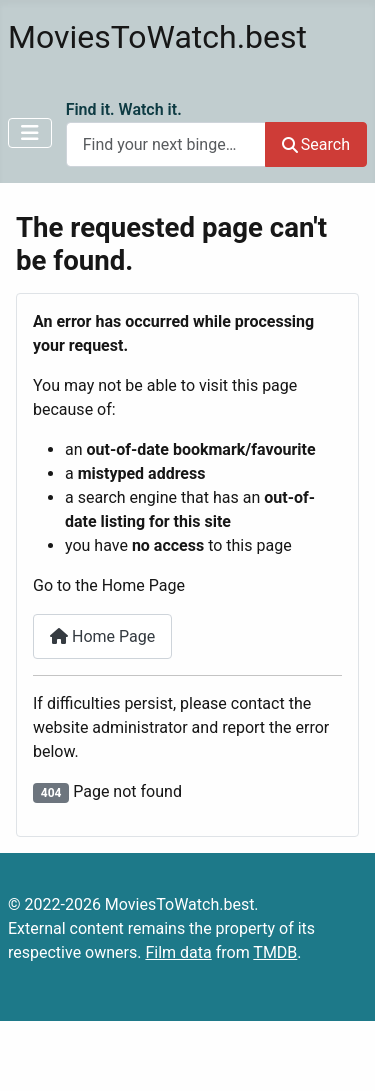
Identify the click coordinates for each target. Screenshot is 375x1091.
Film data (178, 952)
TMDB (275, 952)
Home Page (102, 636)
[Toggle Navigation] (30, 133)
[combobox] (166, 144)
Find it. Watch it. (124, 109)
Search (316, 144)
